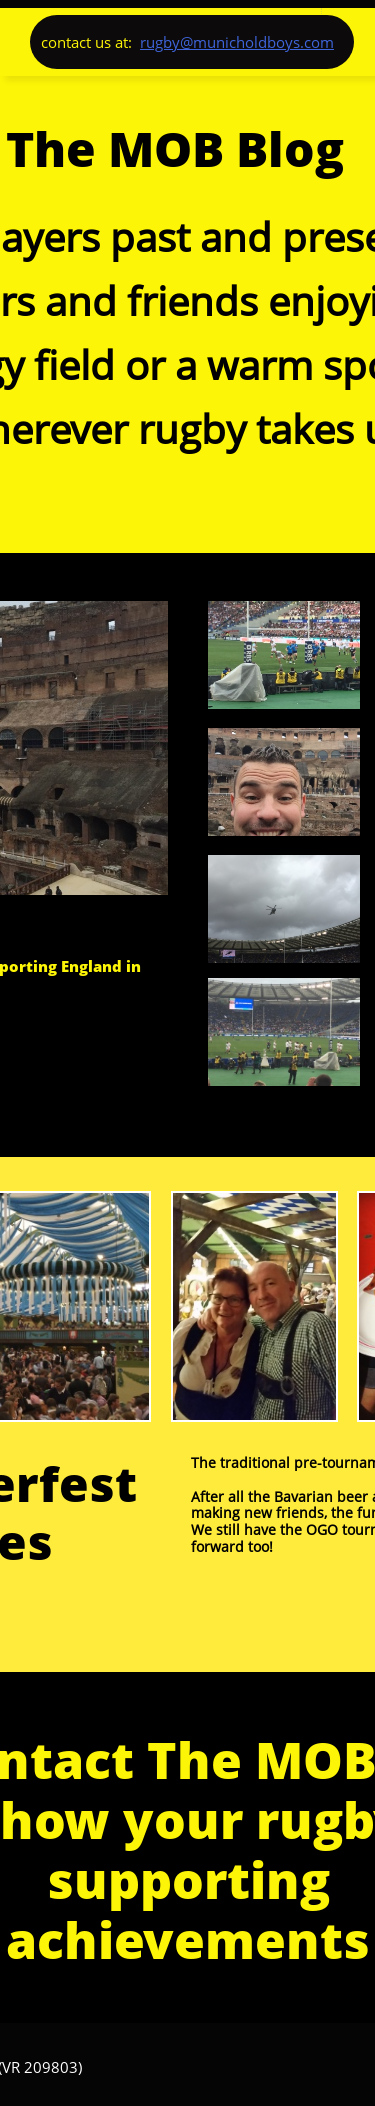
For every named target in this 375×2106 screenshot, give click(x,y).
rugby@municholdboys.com (237, 42)
